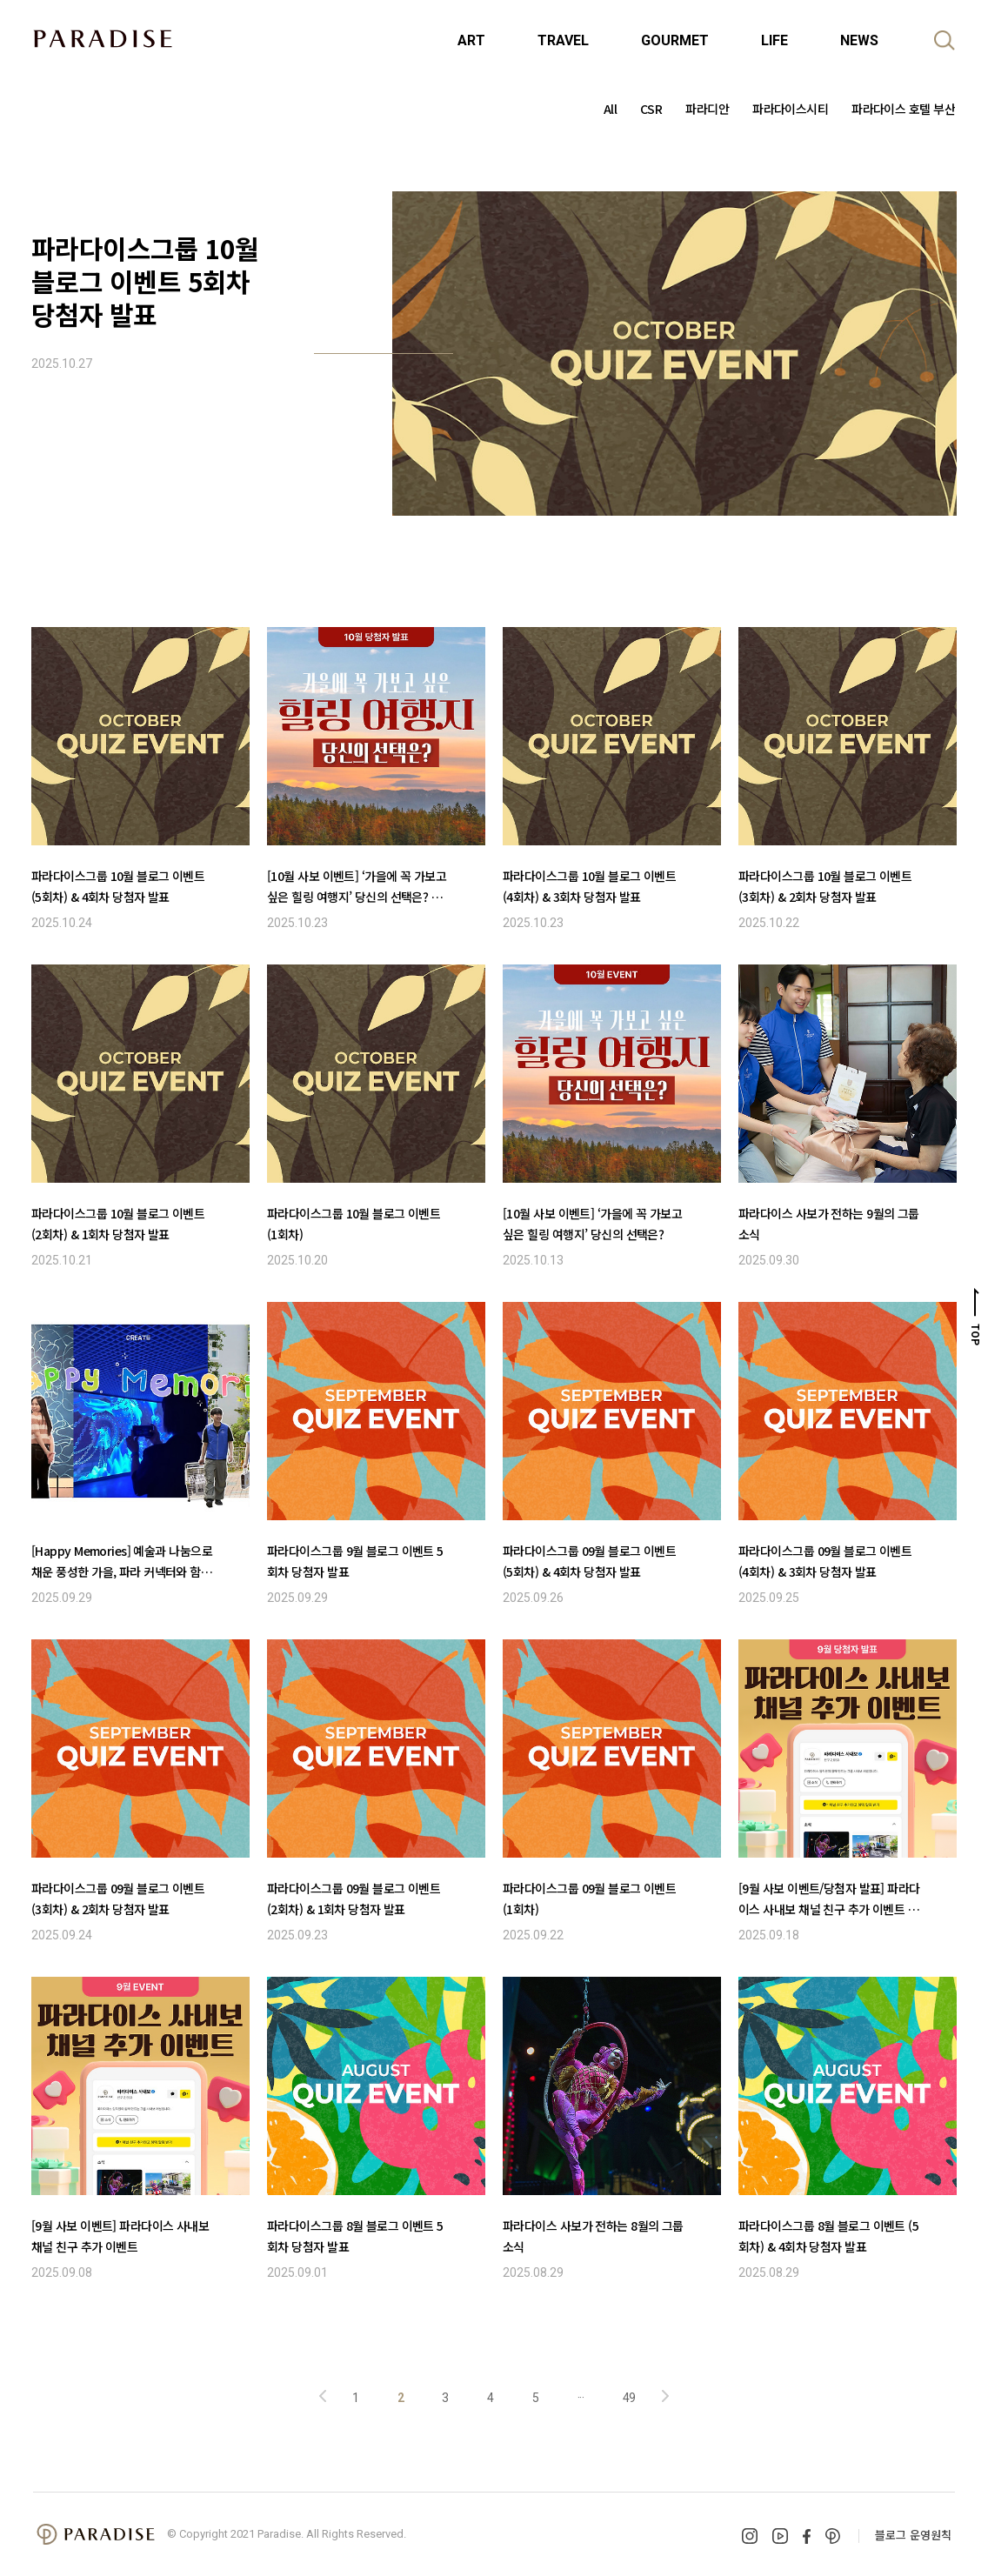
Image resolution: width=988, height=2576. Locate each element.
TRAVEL (563, 40)
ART (471, 40)
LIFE (774, 40)
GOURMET (675, 40)
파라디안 (707, 108)
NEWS (859, 40)
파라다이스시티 (790, 108)
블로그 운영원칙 (913, 2534)
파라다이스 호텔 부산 (903, 108)
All (610, 108)
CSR (651, 108)
